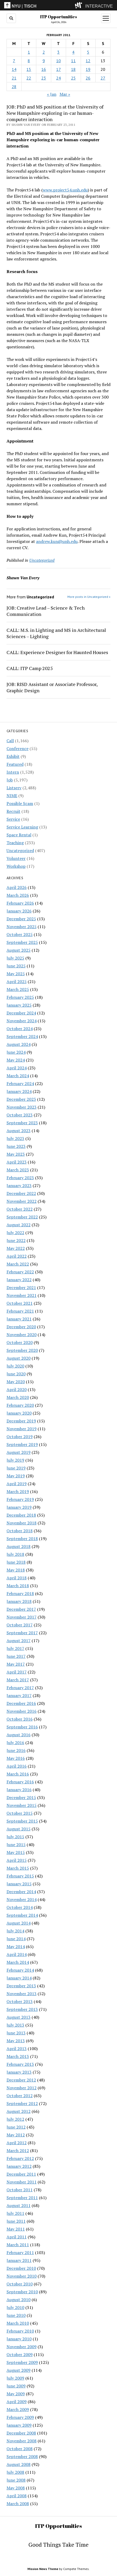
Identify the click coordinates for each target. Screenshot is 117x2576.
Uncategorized (20, 850)
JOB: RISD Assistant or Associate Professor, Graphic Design (52, 687)
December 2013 (21, 1986)
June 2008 (16, 2480)
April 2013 (17, 2048)
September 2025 (22, 942)
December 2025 (21, 919)
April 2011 (17, 2237)
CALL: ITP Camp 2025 (30, 668)
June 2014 (16, 1939)
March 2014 (18, 1962)
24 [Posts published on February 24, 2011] (58, 78)
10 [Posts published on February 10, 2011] (58, 60)
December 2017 (21, 1609)
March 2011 (18, 2245)
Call (10, 741)
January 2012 (19, 2166)
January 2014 (19, 1978)
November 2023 (22, 1107)
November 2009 (22, 2347)
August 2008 (19, 2464)
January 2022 (19, 1280)
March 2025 (18, 989)
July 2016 (15, 1742)
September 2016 (22, 1727)
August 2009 (19, 2370)
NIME (12, 795)
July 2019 (15, 1460)
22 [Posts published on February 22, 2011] (28, 78)
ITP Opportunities (58, 17)
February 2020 (20, 1405)
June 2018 (16, 1562)
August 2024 (19, 1044)
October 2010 (20, 2284)
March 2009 (18, 2409)
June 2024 (16, 1052)
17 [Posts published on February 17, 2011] (58, 69)
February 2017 (20, 1687)
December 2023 (21, 1099)
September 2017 (22, 1633)
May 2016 (16, 1758)
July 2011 (15, 2213)
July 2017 (15, 1648)
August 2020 (19, 1358)
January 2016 (19, 1789)
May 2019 (16, 1476)
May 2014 (16, 1946)
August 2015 (19, 1829)
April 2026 (17, 887)
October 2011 (20, 2190)
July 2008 (15, 2472)
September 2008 (22, 2456)
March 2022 (18, 1264)
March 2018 (18, 1585)
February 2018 (20, 1593)
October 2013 (20, 2001)
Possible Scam (20, 803)
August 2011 (19, 2205)
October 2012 (20, 2095)
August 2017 (19, 1640)
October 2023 (20, 1115)
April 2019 (17, 1483)
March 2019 (18, 1491)
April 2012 (17, 2143)
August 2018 (19, 1546)
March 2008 (18, 2503)
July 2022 (15, 1232)
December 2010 (21, 2268)
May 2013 (16, 2041)
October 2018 (20, 1531)
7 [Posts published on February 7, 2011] (14, 60)
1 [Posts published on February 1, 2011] (29, 52)
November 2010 (22, 2276)
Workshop (16, 866)
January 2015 (19, 1884)
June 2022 (16, 1240)
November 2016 (22, 1711)
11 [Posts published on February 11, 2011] (73, 60)
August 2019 (19, 1452)
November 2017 (22, 1617)
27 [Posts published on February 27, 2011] (103, 78)
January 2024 (19, 1091)
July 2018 (15, 1554)
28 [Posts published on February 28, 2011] (14, 86)
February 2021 (20, 1311)
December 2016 (21, 1703)
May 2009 (16, 2394)
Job (10, 780)
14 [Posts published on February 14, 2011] (14, 69)
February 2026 (20, 903)
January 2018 (19, 1601)
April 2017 (17, 1672)
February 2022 (20, 1272)
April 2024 (17, 1068)
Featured (15, 764)
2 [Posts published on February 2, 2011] (44, 52)
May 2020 (16, 1382)
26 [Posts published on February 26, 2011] (88, 78)
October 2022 (20, 1209)
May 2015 (16, 1852)
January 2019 (19, 1507)
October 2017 (20, 1625)
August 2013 (19, 2017)
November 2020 (22, 1334)
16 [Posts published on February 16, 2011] (43, 69)
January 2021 (19, 1319)
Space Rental (19, 835)
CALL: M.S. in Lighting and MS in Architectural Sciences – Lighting (56, 633)
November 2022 (22, 1201)
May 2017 (16, 1664)
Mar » (65, 94)
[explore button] (79, 5)
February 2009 (20, 2417)
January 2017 (19, 1695)
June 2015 (16, 1844)
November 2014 (22, 1899)
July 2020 (15, 1366)
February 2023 (20, 1178)
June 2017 (16, 1656)
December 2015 (21, 1797)
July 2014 (15, 1931)
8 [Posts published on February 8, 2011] (29, 60)
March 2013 (18, 2056)
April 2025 (17, 981)
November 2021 (22, 1295)
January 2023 (19, 1185)
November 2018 (22, 1523)
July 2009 (15, 2378)
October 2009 (20, 2354)
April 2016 (17, 1766)
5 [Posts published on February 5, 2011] (88, 52)
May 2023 (16, 1154)
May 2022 (16, 1248)
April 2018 (17, 1578)
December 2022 (21, 1193)
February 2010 (20, 2331)
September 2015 (22, 1821)
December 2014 (21, 1891)
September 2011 (22, 2197)
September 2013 (22, 2009)
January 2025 (19, 1005)
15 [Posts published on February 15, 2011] (28, 69)
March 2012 (18, 2150)
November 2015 (22, 1805)
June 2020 (16, 1374)
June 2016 (16, 1750)
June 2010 (16, 2315)
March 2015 (18, 1868)
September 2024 (22, 1036)
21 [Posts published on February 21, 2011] (14, 78)
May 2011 (16, 2229)
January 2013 (19, 2072)
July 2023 (15, 1138)
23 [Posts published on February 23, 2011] (43, 78)
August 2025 (19, 950)
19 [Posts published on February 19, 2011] (88, 69)
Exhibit (13, 756)
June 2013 (16, 2033)
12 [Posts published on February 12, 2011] (88, 60)
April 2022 (17, 1256)
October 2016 (20, 1719)
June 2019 (16, 1468)
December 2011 (21, 2174)
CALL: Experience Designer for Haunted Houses (57, 652)
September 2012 (22, 2103)
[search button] (11, 18)
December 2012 (21, 2080)
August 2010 (19, 2299)
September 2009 (22, 2362)
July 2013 (15, 2025)
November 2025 (22, 926)
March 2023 (18, 1170)
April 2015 (17, 1860)
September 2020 (22, 1350)
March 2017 (18, 1680)
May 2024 (16, 1060)
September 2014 (22, 1915)
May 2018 (16, 1570)
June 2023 (16, 1146)
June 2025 (16, 966)
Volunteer (16, 858)
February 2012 (20, 2158)
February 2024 (20, 1083)
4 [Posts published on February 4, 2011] (73, 52)
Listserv (14, 788)
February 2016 (20, 1782)
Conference (17, 748)
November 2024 (22, 1021)
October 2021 (20, 1303)
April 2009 (17, 2401)
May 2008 (16, 2488)
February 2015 (20, 1876)
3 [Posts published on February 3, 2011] (58, 52)
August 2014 (19, 1923)
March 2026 (18, 895)
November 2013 (22, 1993)
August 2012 (19, 2111)
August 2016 (19, 1735)
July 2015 (15, 1837)
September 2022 (22, 1217)
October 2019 (20, 1436)
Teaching (15, 843)
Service (13, 819)
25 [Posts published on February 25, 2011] (73, 78)
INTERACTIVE (99, 6)
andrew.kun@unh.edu (57, 541)
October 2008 (20, 2449)
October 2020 (20, 1342)
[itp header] (58, 5)
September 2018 (22, 1538)
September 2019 (22, 1444)
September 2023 (22, 1123)
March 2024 (18, 1076)
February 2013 (20, 2064)
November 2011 (22, 2182)
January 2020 (19, 1413)
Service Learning (22, 827)
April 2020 (17, 1389)
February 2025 (20, 997)
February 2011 (20, 2252)
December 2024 (21, 1013)
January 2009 (19, 2425)
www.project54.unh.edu (65, 190)
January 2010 (19, 2339)
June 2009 (16, 2386)
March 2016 (18, 1774)
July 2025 (15, 958)
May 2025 (16, 974)
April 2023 (17, 1162)
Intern (13, 772)
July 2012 (15, 2119)
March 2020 (18, 1397)
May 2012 (16, 2135)
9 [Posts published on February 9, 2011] (44, 60)
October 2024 (20, 1028)
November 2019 (22, 1429)
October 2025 (20, 934)
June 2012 (16, 2127)
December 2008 (21, 2433)
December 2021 (21, 1287)
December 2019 (21, 1421)
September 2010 (22, 2292)
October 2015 (20, 1813)
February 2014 (20, 1970)
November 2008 (22, 2441)
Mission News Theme (42, 2569)
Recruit (13, 811)
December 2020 (21, 1327)
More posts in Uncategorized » (88, 597)
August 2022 (19, 1225)
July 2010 (15, 2307)
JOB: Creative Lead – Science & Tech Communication (46, 611)
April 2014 (17, 1954)
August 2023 (19, 1130)
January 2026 (19, 911)
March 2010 (18, 2323)
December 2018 (21, 1515)
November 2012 (22, 2088)
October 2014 (20, 1907)
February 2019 (20, 1499)
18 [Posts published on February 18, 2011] (73, 69)
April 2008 (17, 2496)
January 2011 (19, 2260)
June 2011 (16, 2221)
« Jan (51, 94)
